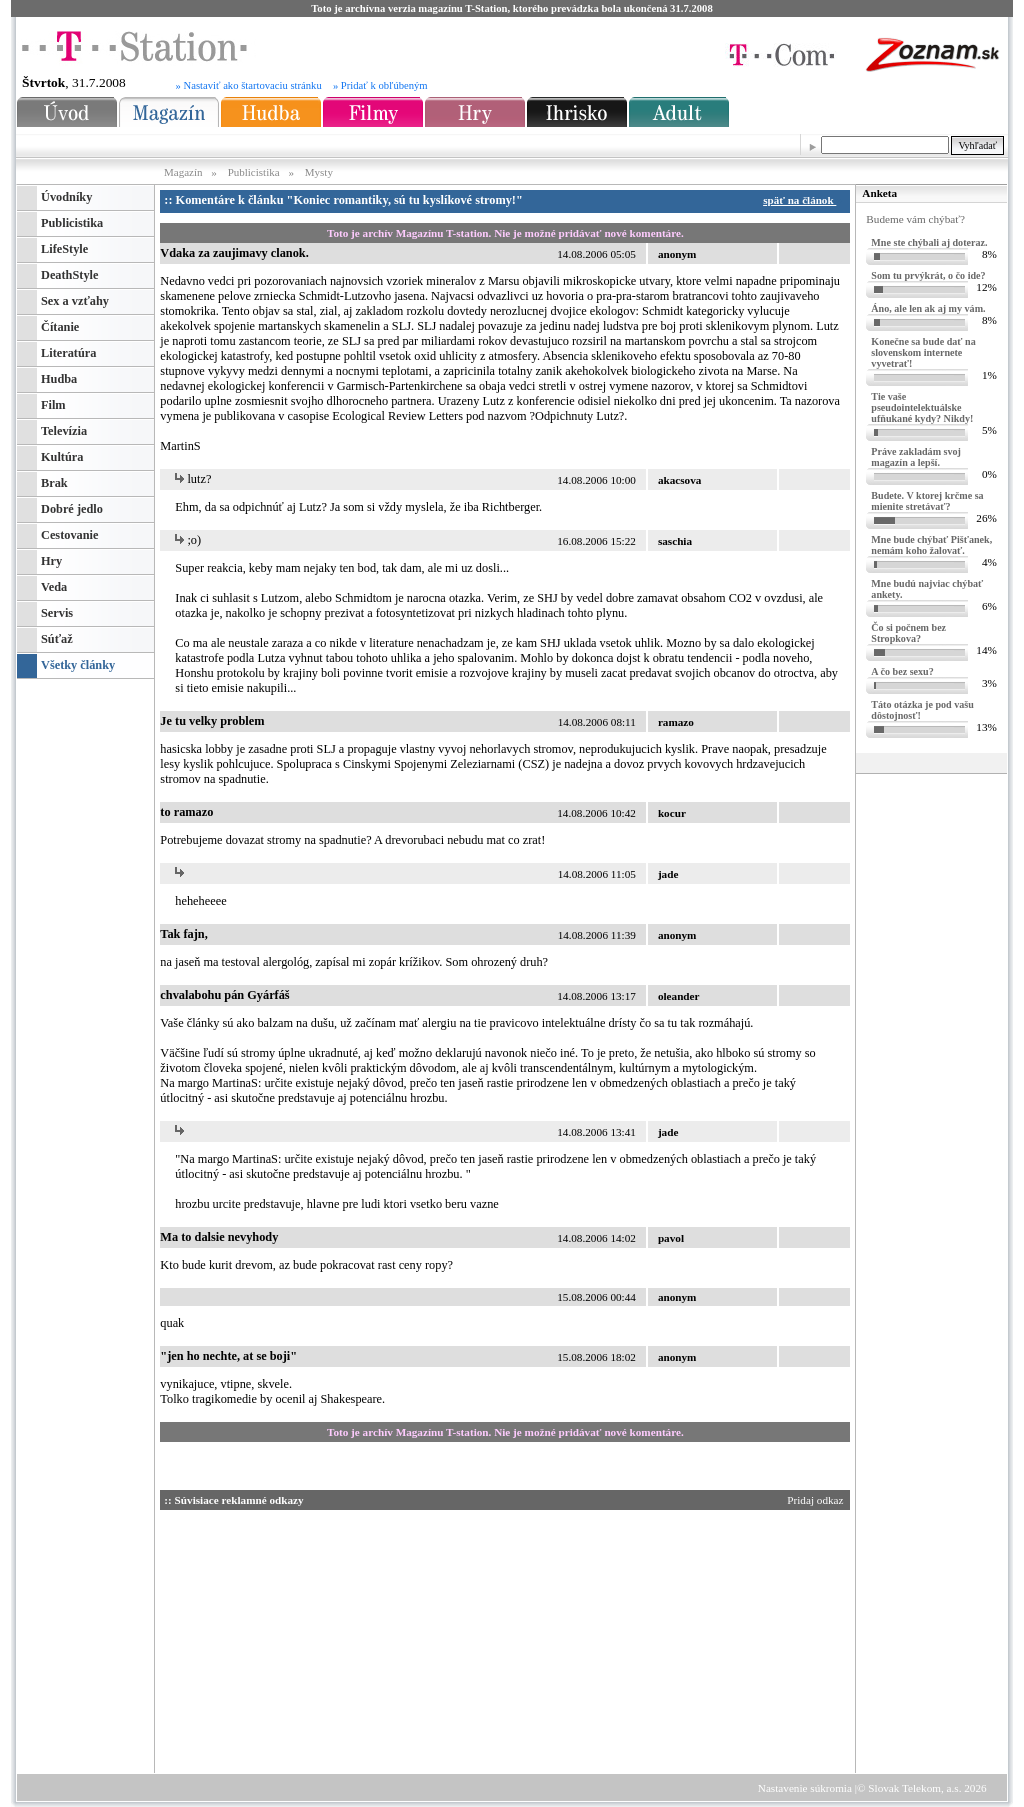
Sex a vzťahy (75, 301)
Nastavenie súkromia (805, 1788)
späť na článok (802, 200)
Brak (54, 483)
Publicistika (254, 172)
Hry (51, 561)
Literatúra (68, 353)
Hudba (59, 379)
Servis (57, 613)
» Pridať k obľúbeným (380, 85)
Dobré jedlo (72, 509)
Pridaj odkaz (816, 1500)
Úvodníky (66, 197)
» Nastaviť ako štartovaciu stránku (249, 85)
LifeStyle (64, 249)
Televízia (64, 431)
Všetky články (78, 665)
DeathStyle (69, 275)
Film (53, 405)
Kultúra (62, 457)
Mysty (319, 172)
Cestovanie (69, 535)
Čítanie (60, 327)
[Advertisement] (350, 1638)
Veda (54, 587)
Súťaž (57, 639)
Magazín (184, 172)
